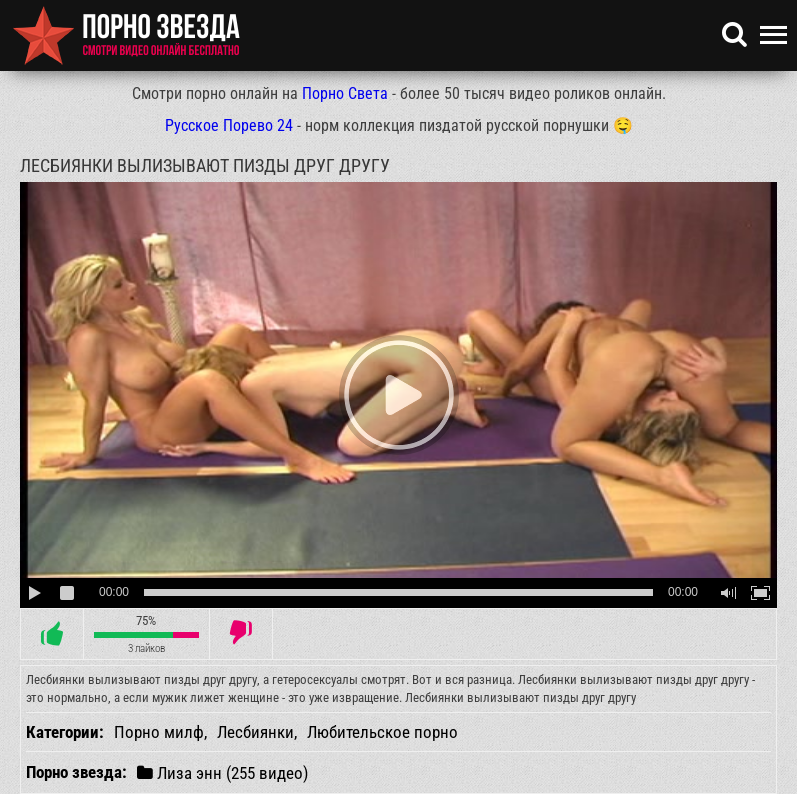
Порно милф (159, 732)
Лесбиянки (255, 732)
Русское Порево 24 (229, 125)
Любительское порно (382, 732)
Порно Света (345, 93)
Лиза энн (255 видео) (222, 772)
